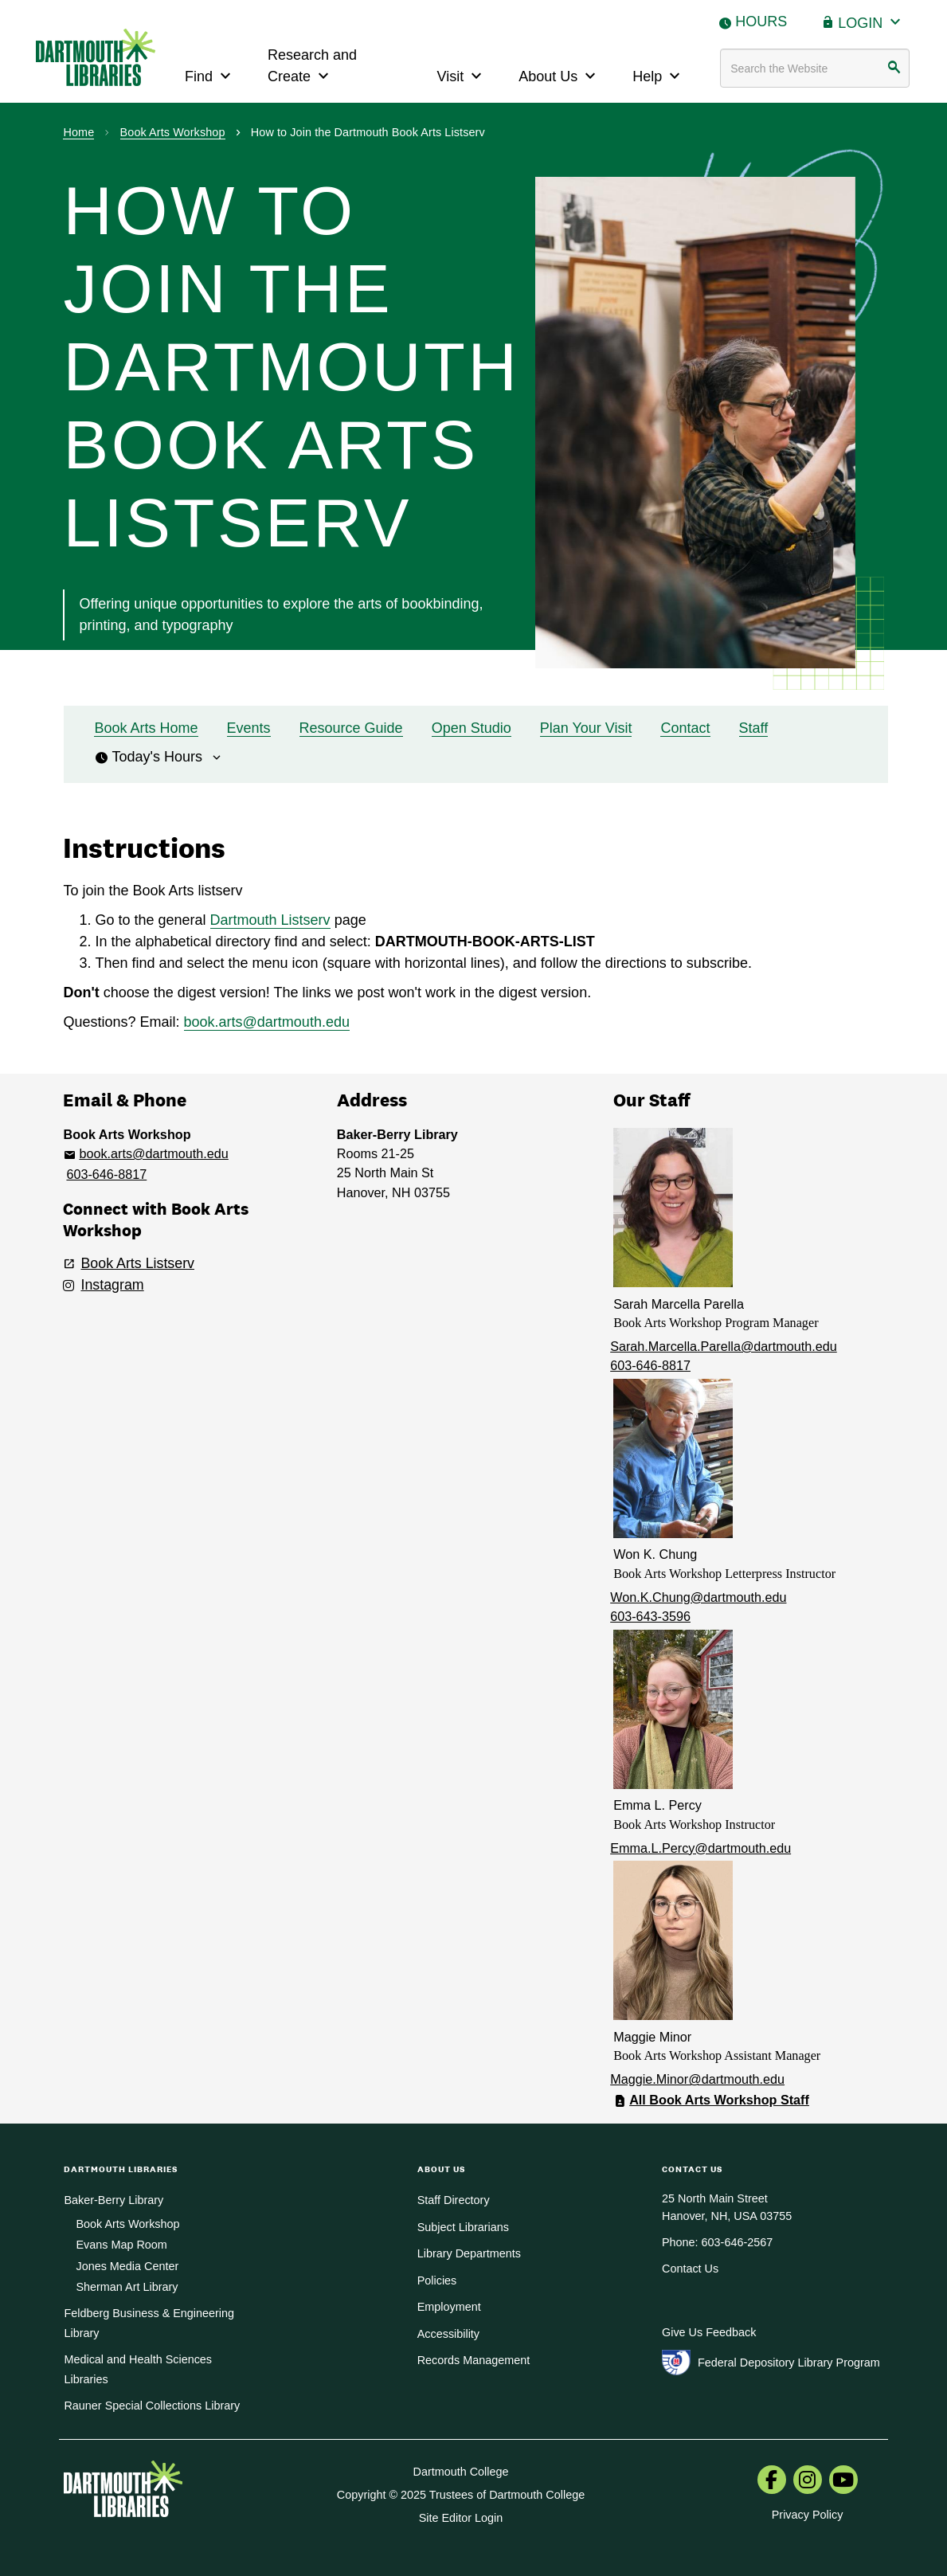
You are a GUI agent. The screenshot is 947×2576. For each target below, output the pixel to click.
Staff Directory (453, 2200)
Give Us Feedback (709, 2332)
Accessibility (448, 2333)
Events (249, 728)
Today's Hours (158, 757)
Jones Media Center (127, 2266)
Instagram (111, 1285)
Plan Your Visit (586, 728)
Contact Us (690, 2268)
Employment (449, 2306)
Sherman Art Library (127, 2286)
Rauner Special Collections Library (152, 2405)
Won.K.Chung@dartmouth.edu (698, 1597)
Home (78, 132)
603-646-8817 (106, 1174)
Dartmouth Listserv (270, 920)
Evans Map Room (121, 2244)
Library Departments (469, 2253)
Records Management (473, 2360)
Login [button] (871, 21)
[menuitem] (771, 2481)
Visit (462, 74)
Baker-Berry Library (113, 2200)
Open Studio (471, 728)
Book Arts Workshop (172, 132)
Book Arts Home (146, 728)
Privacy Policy (807, 2514)
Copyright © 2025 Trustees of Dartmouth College (461, 2494)
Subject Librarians (463, 2227)
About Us (559, 74)
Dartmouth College (461, 2471)
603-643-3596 (650, 1616)
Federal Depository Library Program (789, 2362)
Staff (754, 728)
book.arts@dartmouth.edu (267, 1022)
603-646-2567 (737, 2242)
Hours (761, 21)
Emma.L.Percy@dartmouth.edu (700, 1848)
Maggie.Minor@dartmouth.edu (697, 2079)
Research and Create (312, 66)
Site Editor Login (461, 2517)
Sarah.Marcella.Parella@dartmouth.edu (723, 1346)
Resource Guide (351, 728)
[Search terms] (815, 68)
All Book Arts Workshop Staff (719, 2100)
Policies (437, 2280)
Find (210, 74)
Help (658, 74)
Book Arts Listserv (137, 1263)
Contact (685, 728)
